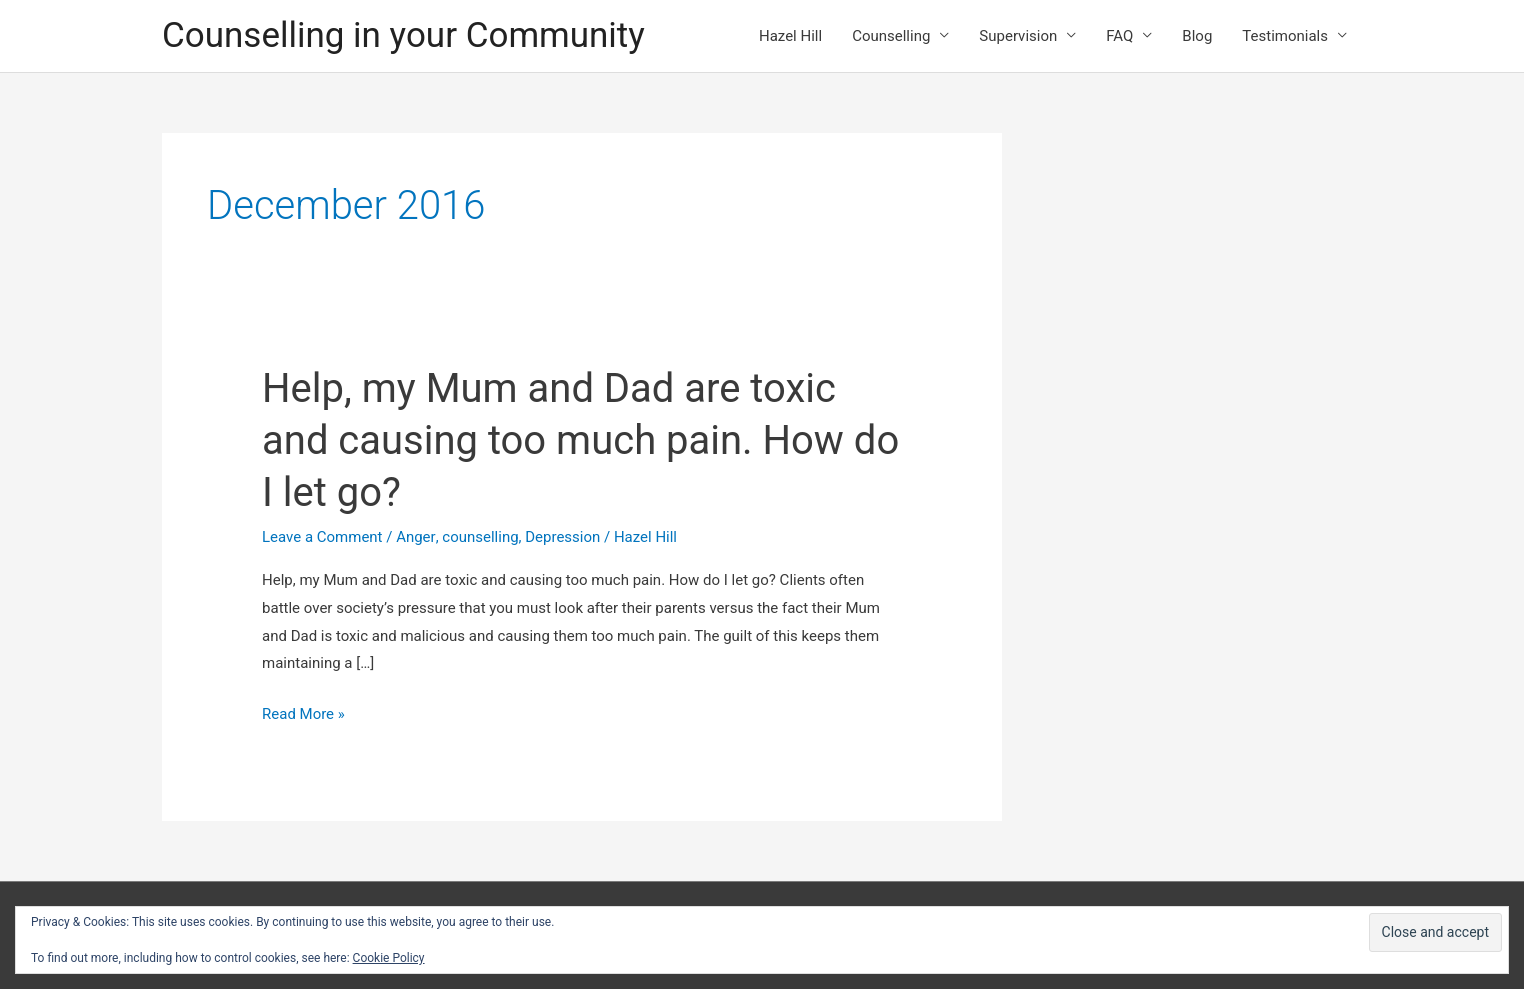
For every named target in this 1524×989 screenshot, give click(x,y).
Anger (415, 537)
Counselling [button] (891, 36)
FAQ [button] (1119, 36)
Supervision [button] (1018, 36)
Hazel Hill (790, 36)
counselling (480, 537)
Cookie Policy (389, 958)
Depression (562, 537)
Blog (1197, 36)
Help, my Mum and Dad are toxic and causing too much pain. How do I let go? (580, 440)
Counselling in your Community (403, 35)
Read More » (303, 715)
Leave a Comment (322, 537)
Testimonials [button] (1285, 36)
